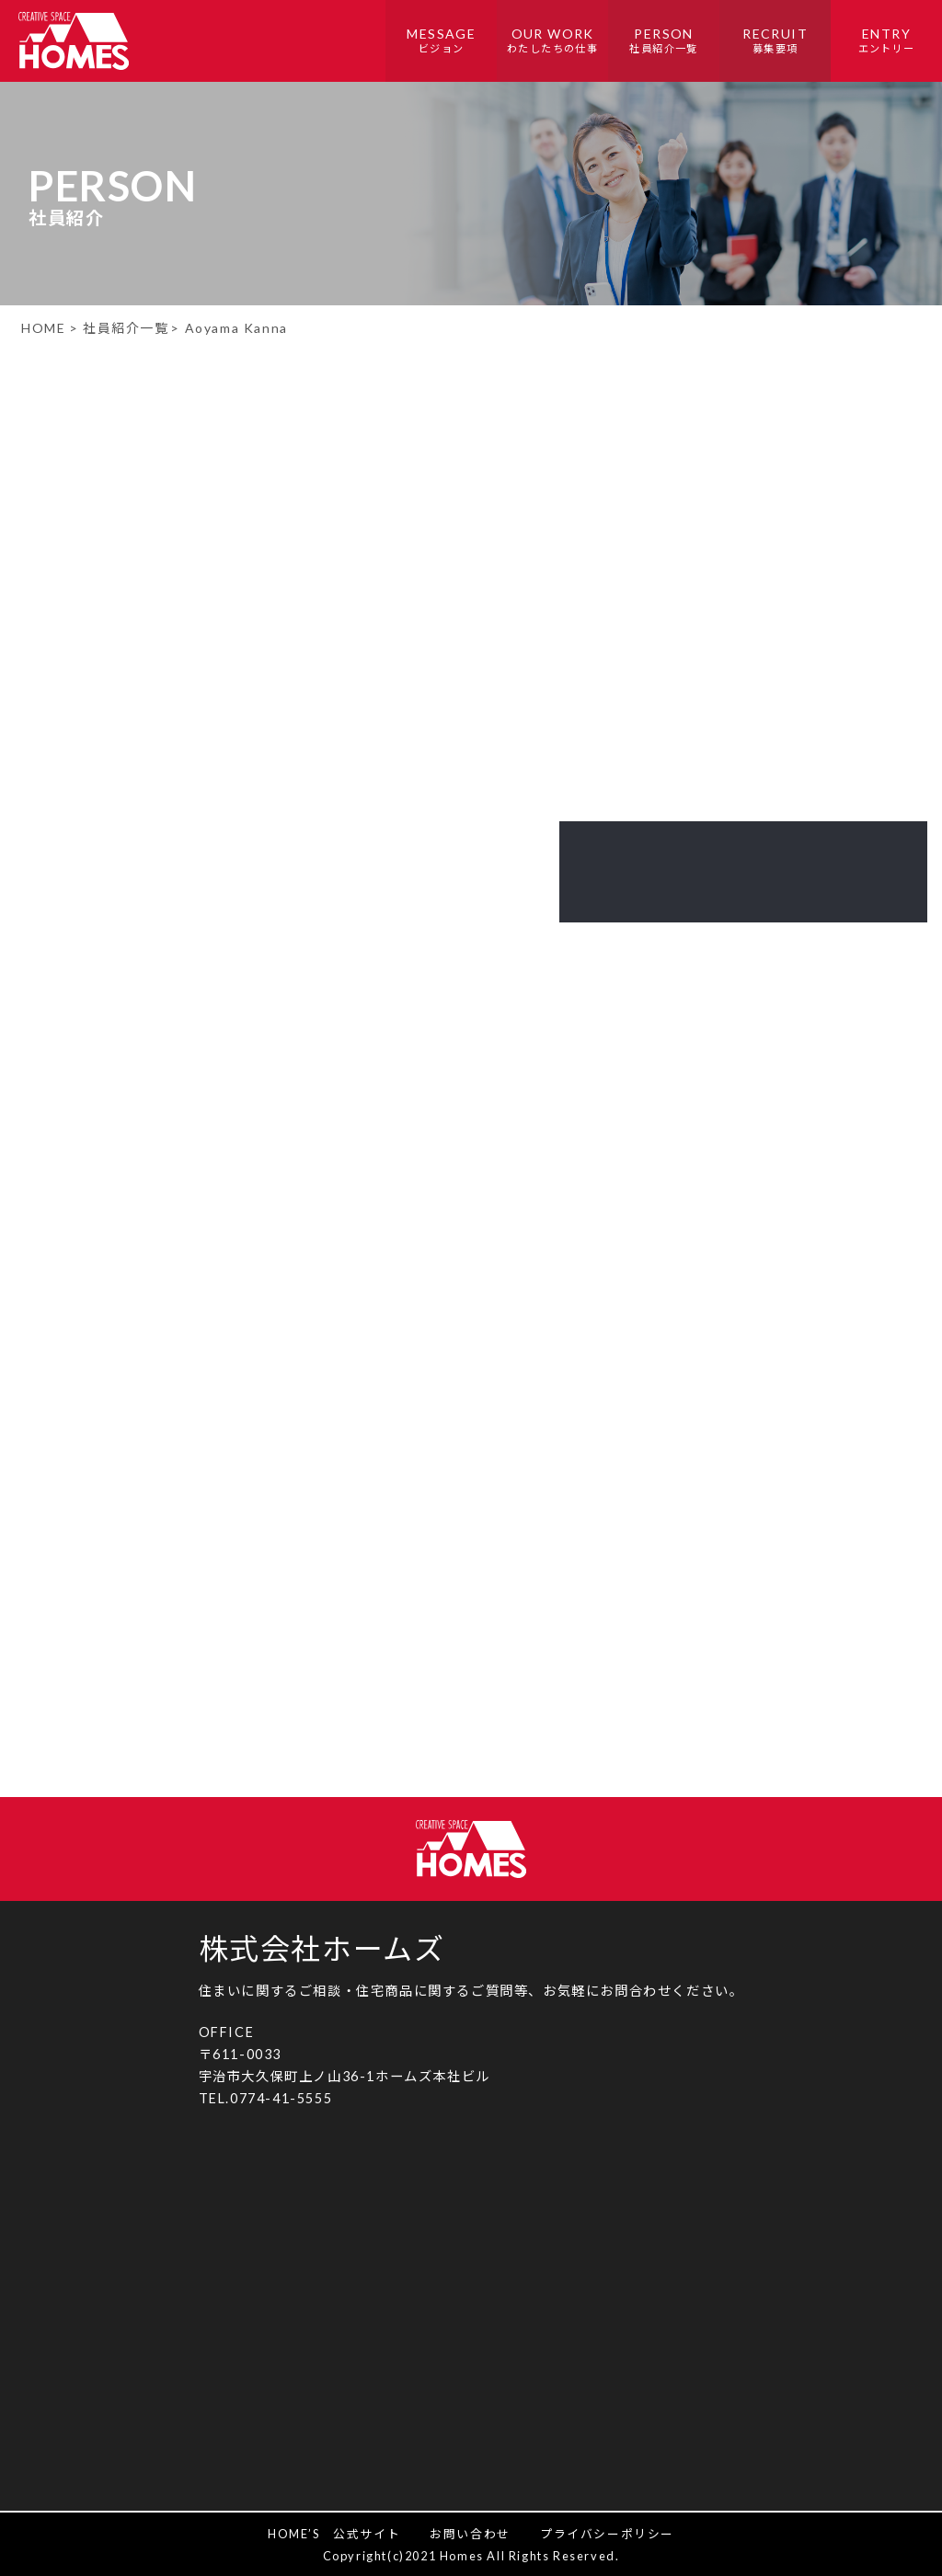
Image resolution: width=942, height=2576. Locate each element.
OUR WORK (552, 42)
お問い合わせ (470, 2533)
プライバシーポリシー (607, 2533)
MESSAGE (441, 42)
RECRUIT (775, 42)
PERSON (663, 42)
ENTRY (886, 42)
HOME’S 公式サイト (334, 2533)
